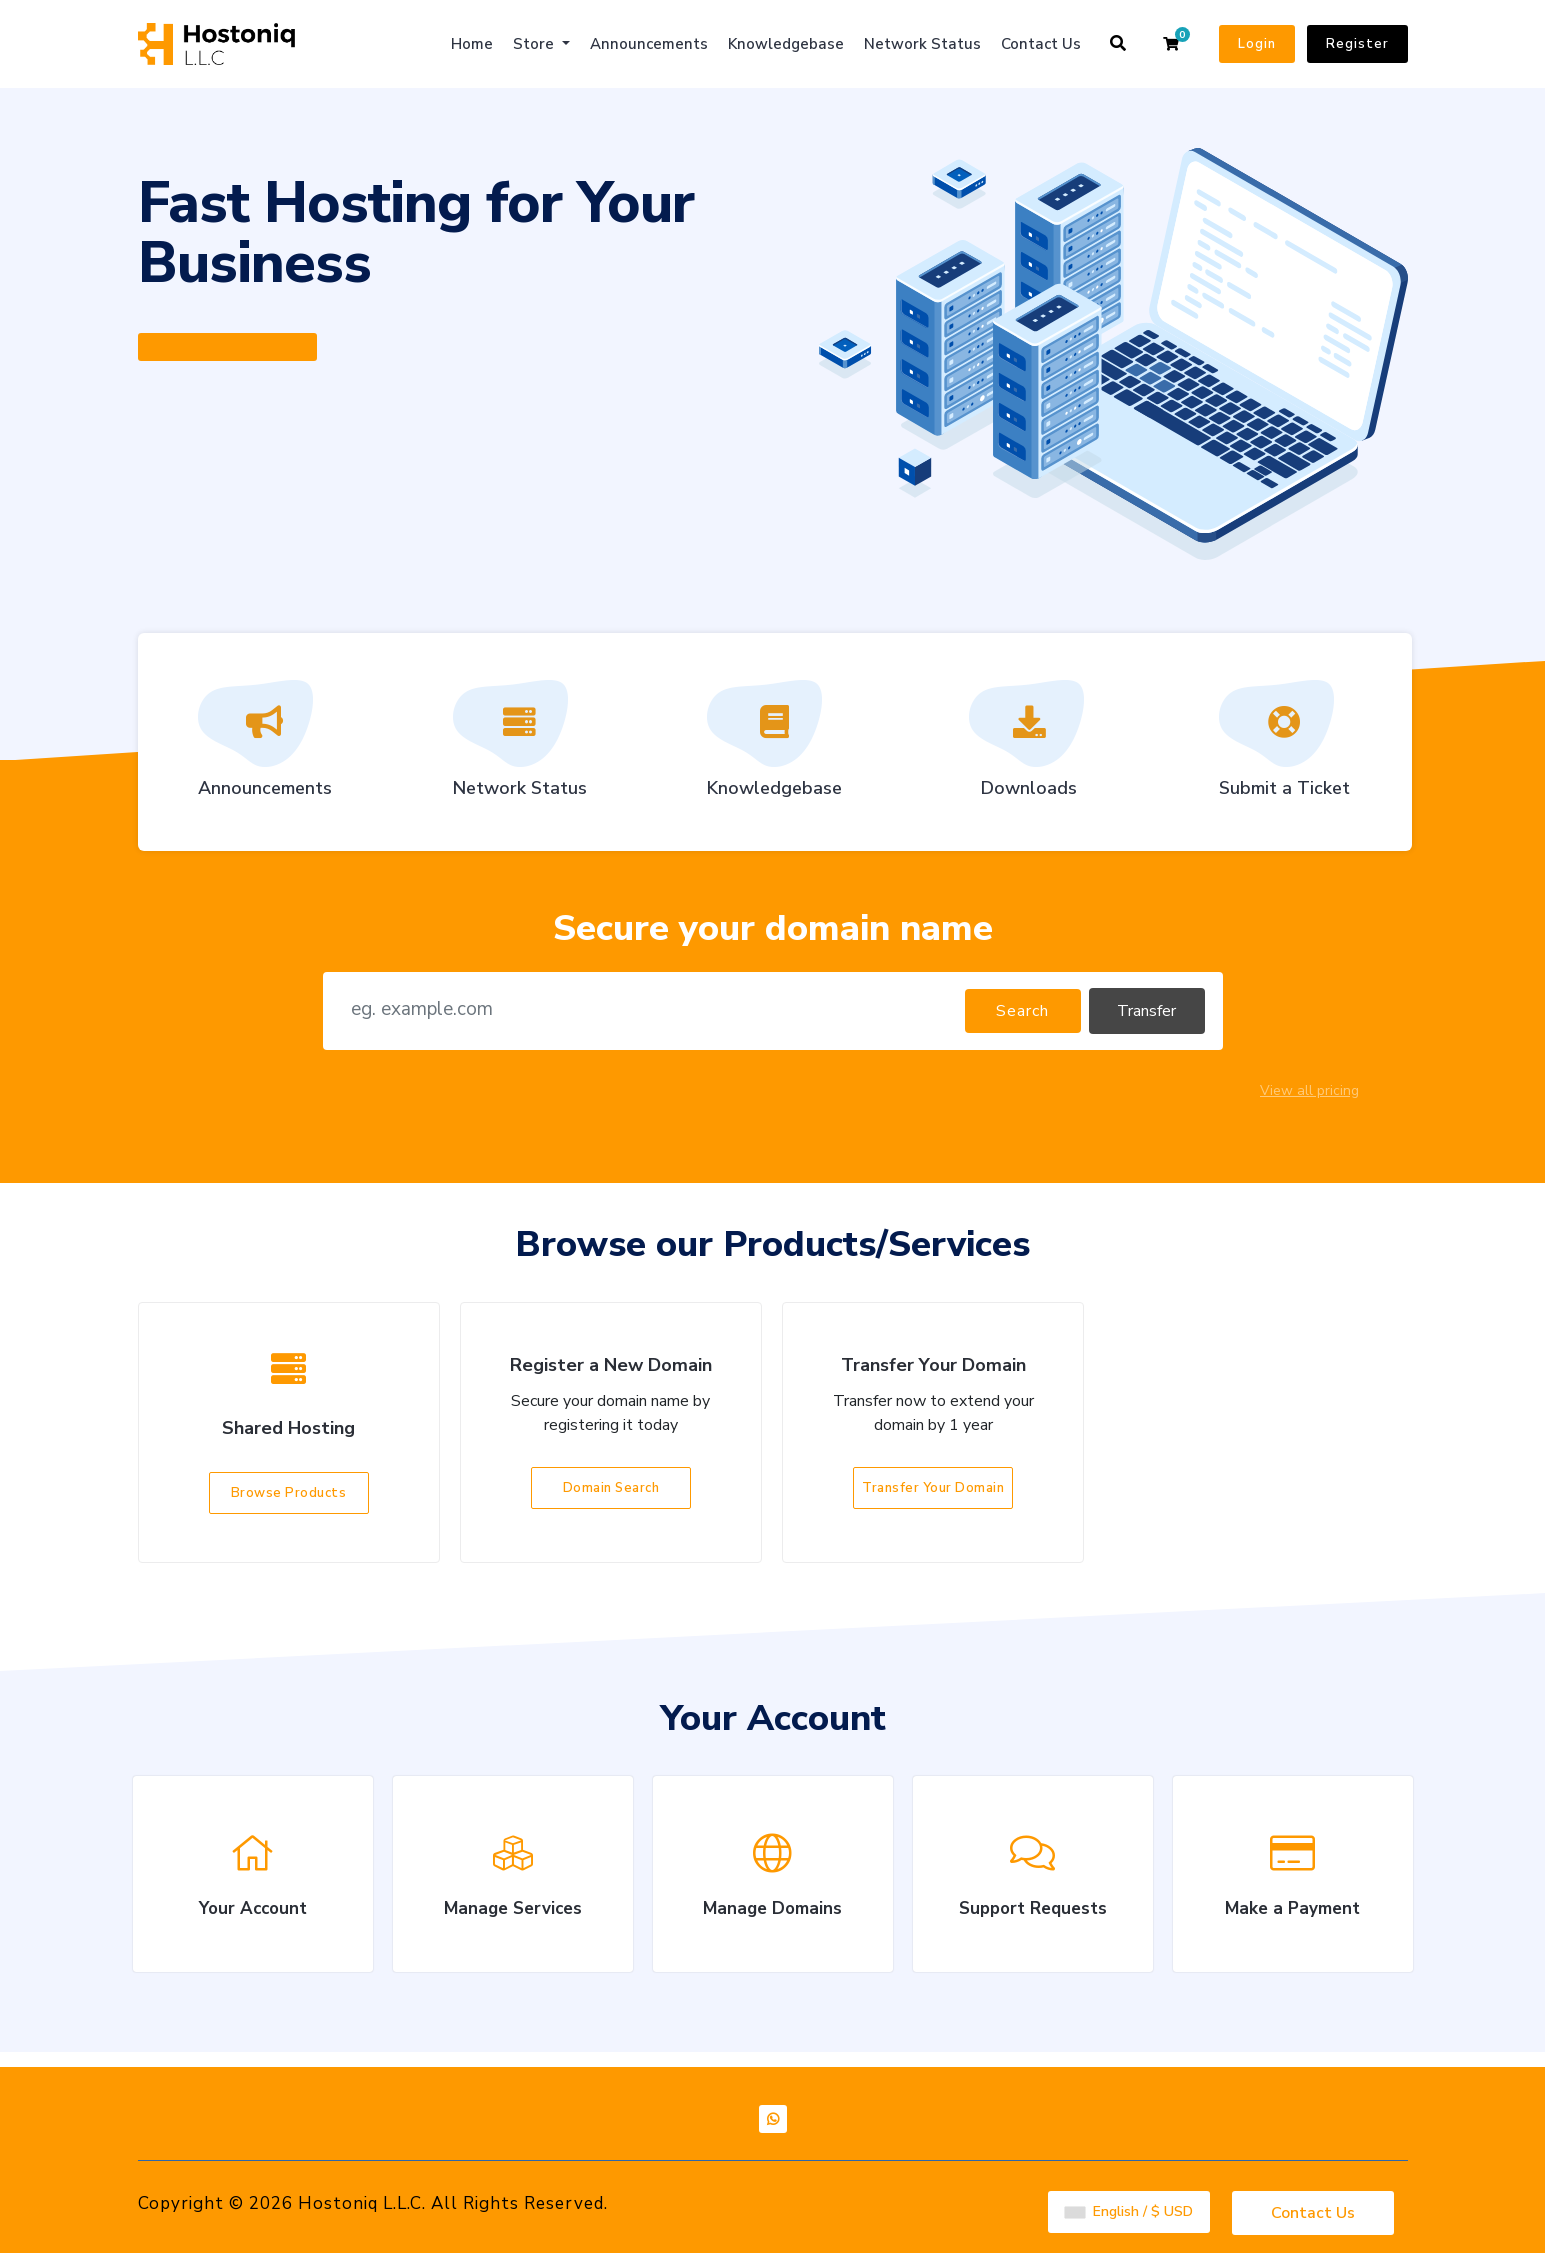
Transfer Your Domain (933, 1488)
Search (1022, 1011)
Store (535, 44)
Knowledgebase (786, 44)
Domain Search (611, 1488)
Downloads (1029, 746)
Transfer (1146, 1011)
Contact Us (1041, 44)
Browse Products (289, 1493)
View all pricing (1309, 1090)
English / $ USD (1129, 2209)
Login (1257, 44)
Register (1357, 44)
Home (472, 44)
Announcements (649, 44)
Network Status (922, 44)
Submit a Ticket (1284, 746)
